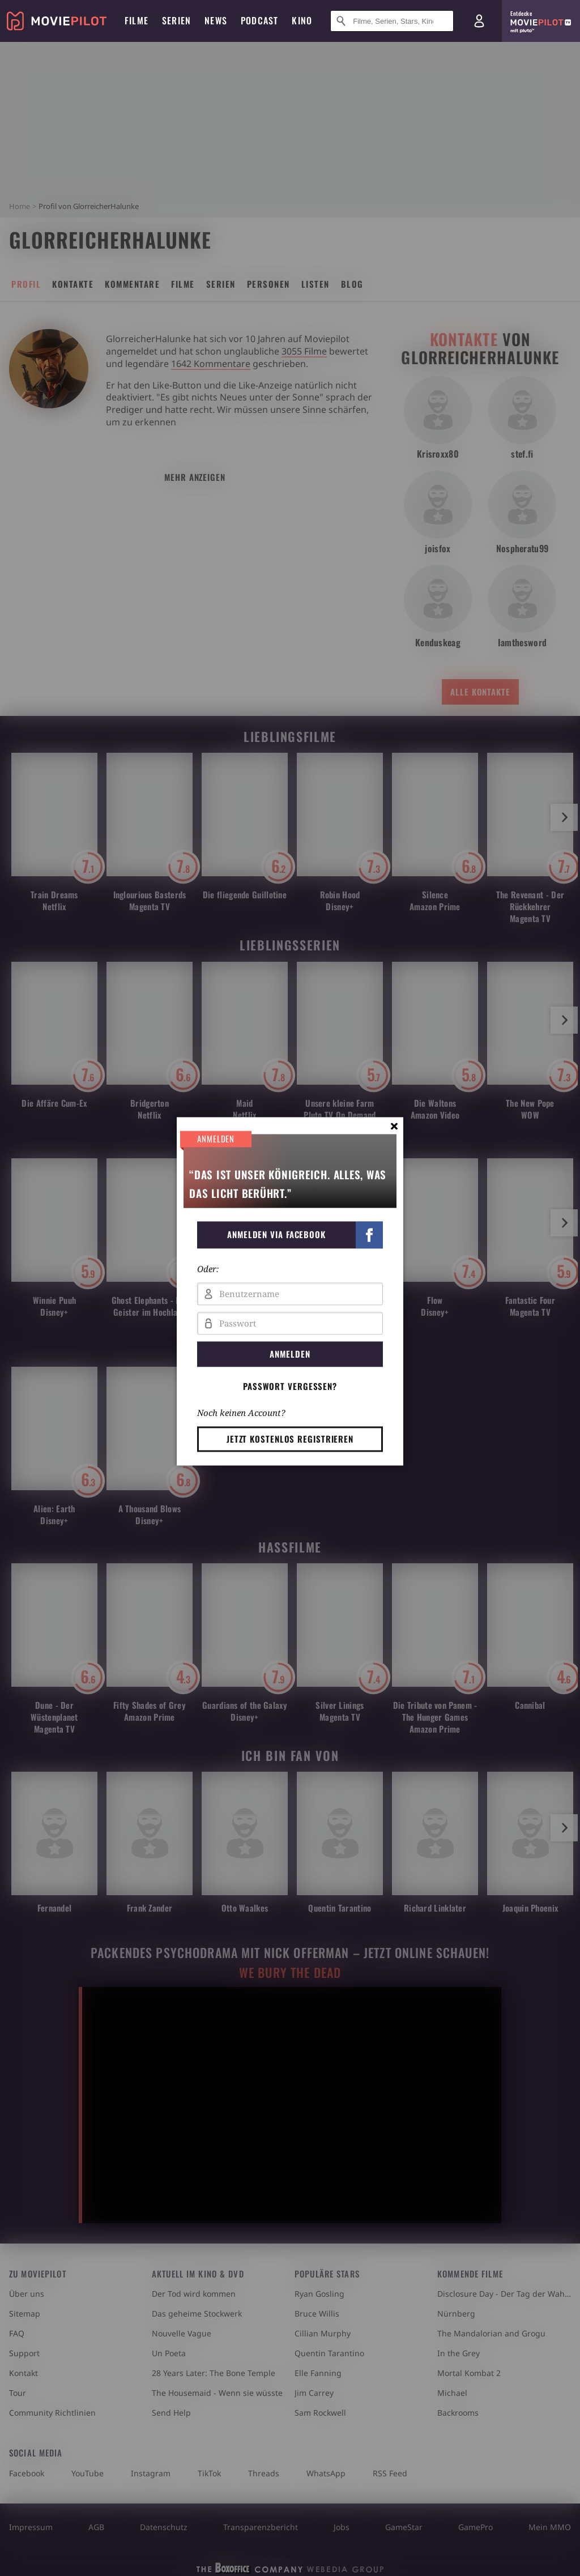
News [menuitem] (215, 20)
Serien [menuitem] (176, 20)
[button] (290, 1234)
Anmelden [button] (290, 1353)
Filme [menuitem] (136, 20)
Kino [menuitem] (302, 20)
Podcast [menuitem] (259, 20)
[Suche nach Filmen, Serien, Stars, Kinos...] (392, 21)
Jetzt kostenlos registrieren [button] (290, 1439)
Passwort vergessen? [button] (290, 1386)
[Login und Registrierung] (479, 21)
